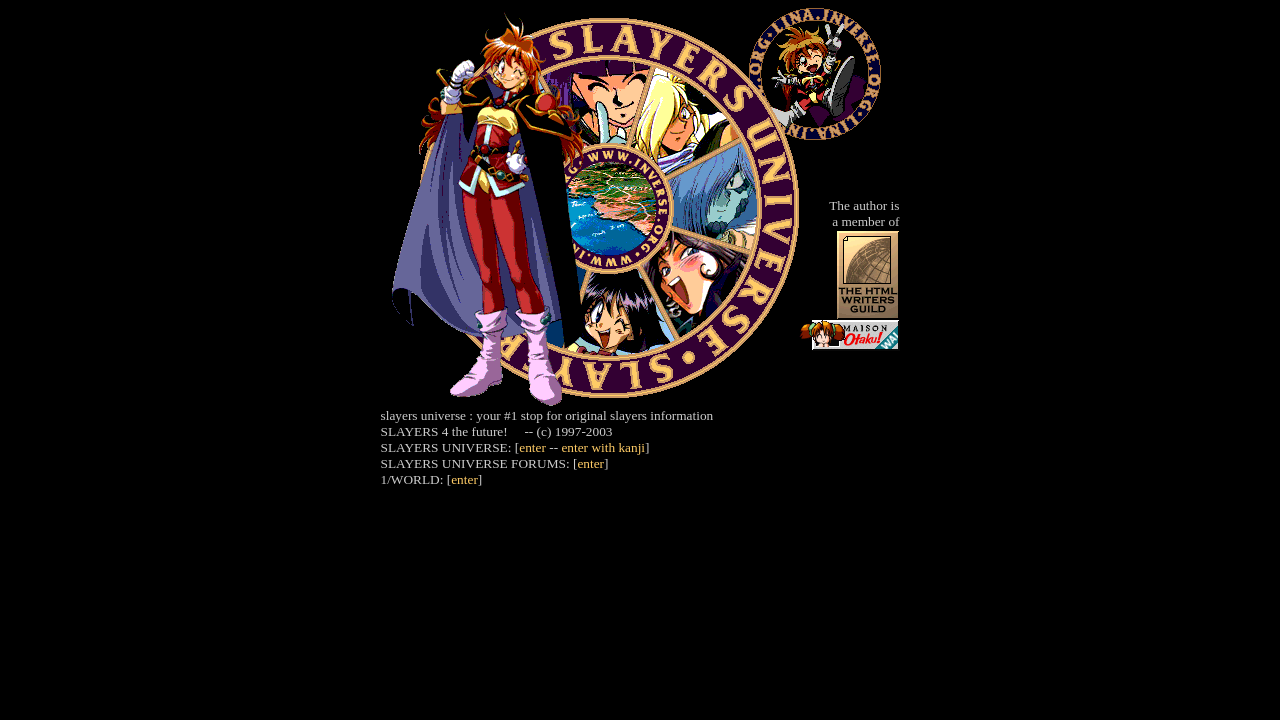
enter (532, 447)
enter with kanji (603, 447)
